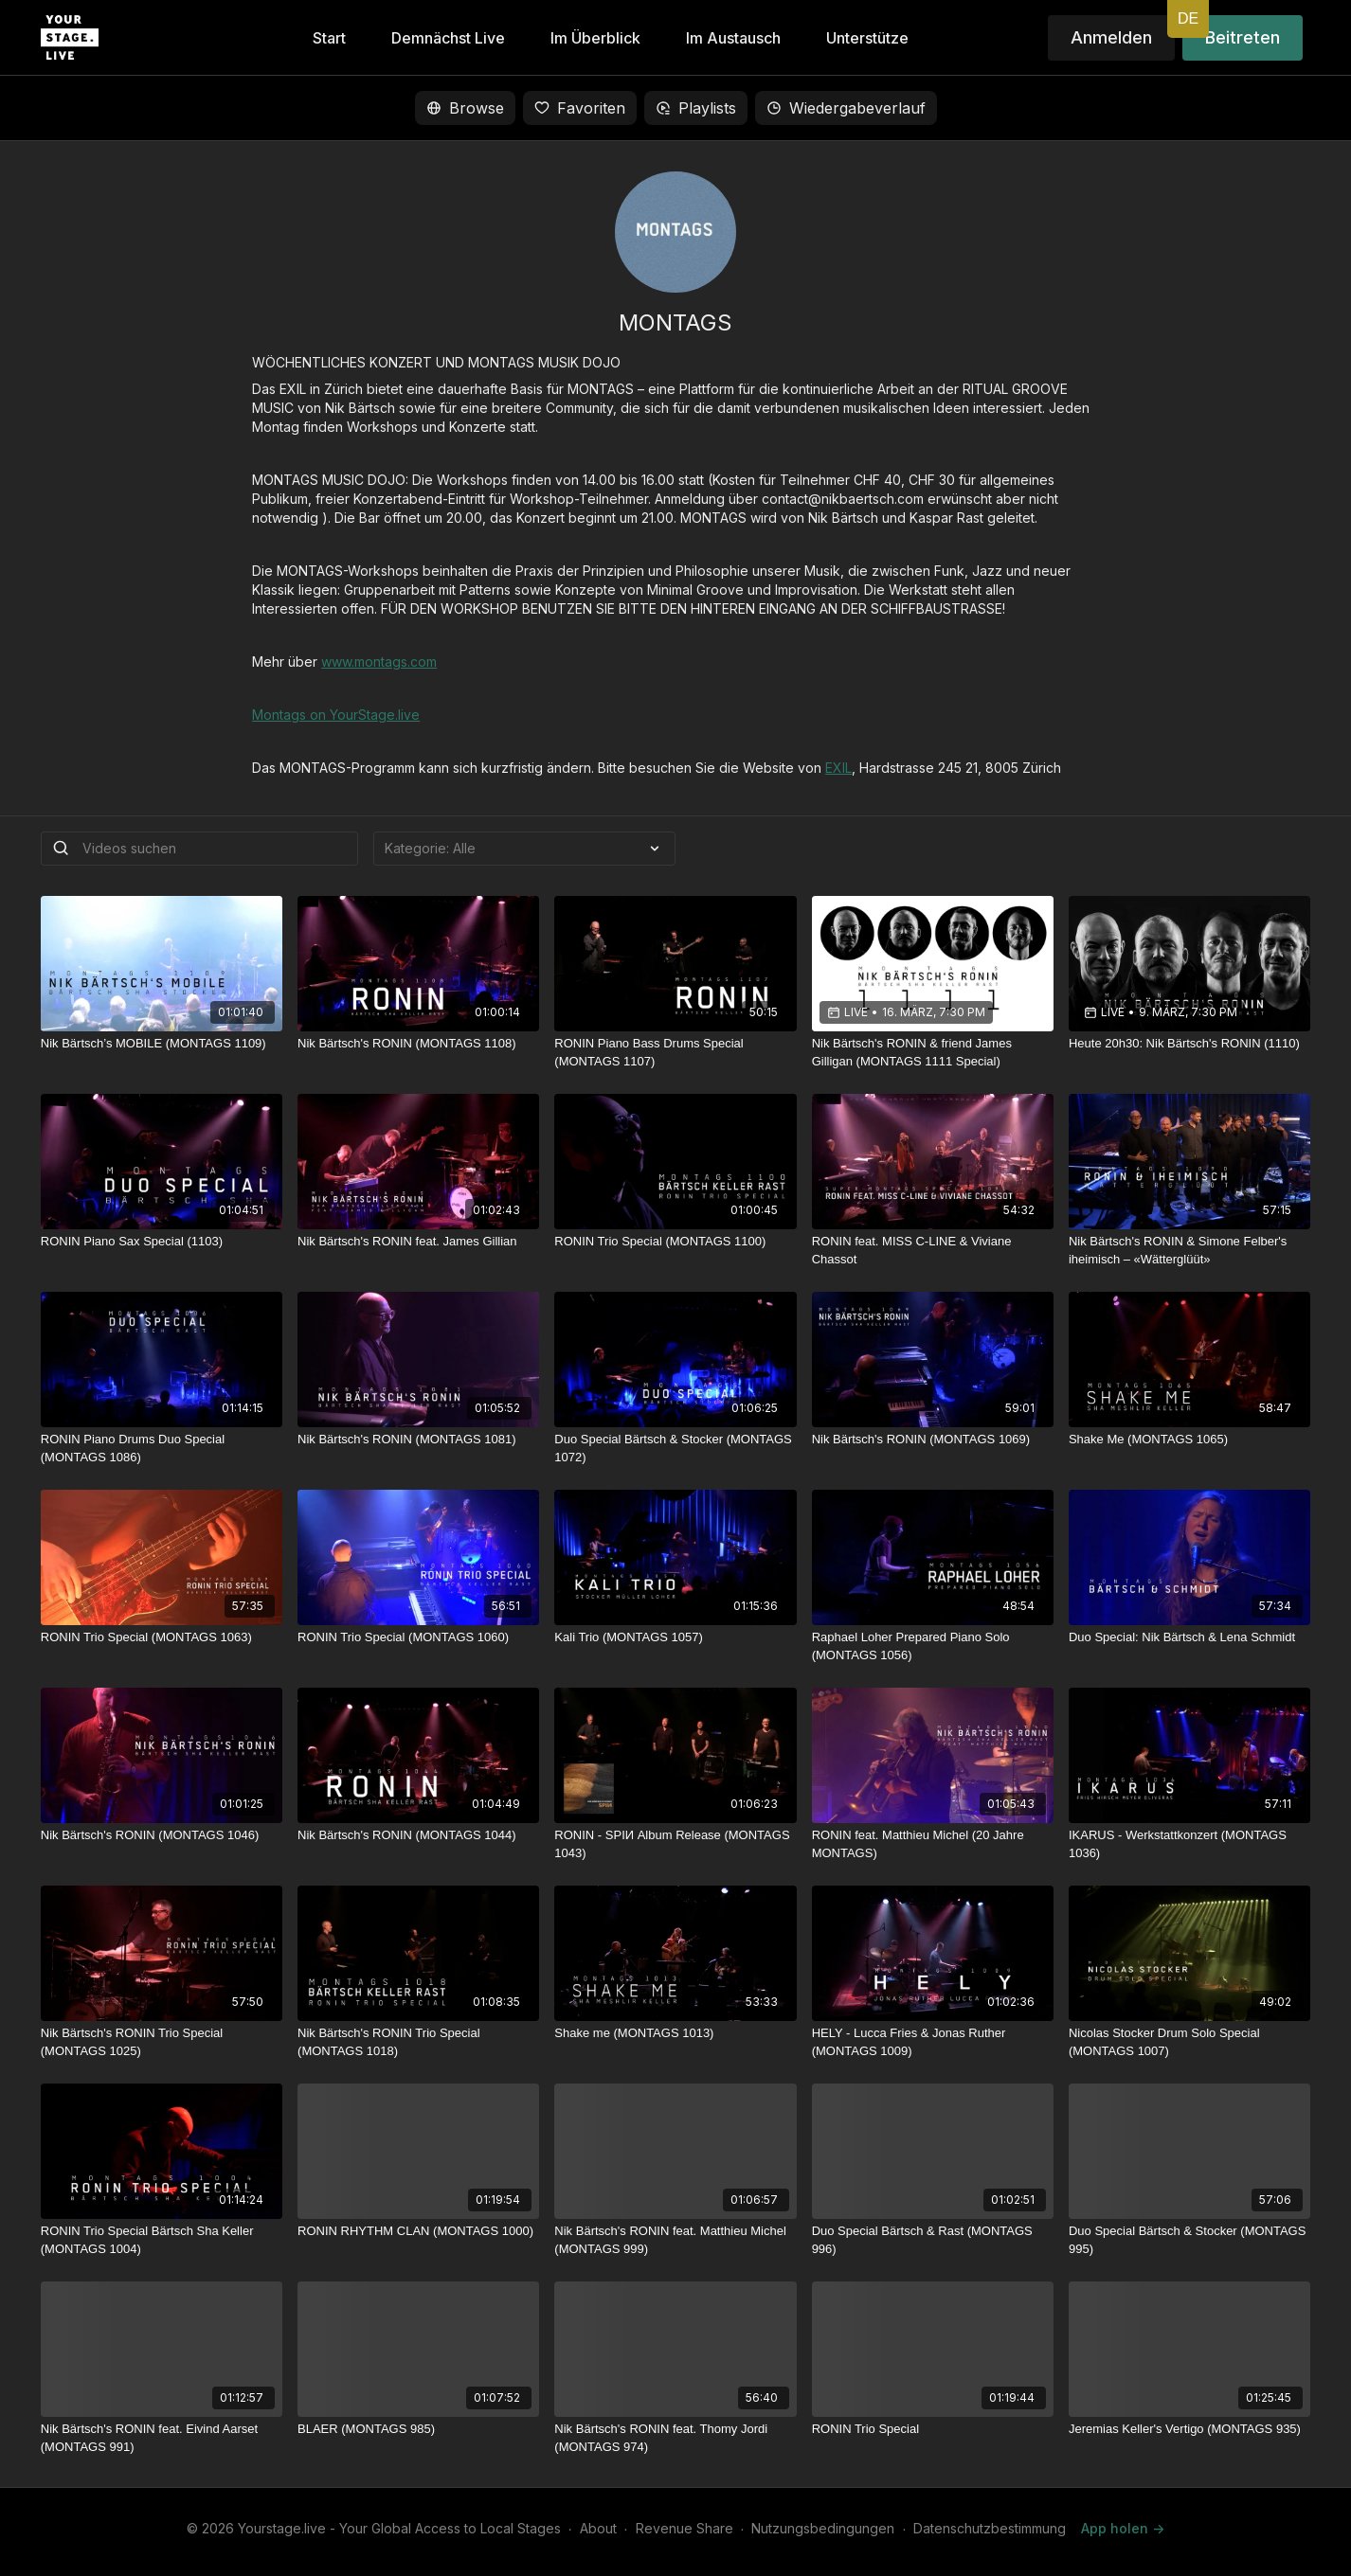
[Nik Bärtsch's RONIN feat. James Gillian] (418, 1241)
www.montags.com (379, 661)
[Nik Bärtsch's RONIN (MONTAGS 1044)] (418, 1835)
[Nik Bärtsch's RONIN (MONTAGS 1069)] (933, 1439)
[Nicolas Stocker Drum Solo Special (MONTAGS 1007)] (1189, 2042)
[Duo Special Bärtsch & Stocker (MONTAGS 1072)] (675, 1448)
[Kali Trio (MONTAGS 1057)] (675, 1637)
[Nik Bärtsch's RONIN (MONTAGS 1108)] (418, 1043)
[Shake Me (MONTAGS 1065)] (1189, 1439)
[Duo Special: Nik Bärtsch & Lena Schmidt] (1189, 1637)
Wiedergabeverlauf (846, 107)
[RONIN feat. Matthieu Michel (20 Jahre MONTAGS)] (933, 1844)
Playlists (696, 107)
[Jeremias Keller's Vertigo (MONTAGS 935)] (1189, 2429)
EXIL (838, 768)
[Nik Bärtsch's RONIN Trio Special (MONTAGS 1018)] (418, 2042)
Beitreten (1242, 37)
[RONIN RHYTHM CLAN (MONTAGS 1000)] (418, 2231)
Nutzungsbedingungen (822, 2528)
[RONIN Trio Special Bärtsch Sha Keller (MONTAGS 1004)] (161, 2240)
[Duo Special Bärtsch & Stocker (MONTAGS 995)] (1189, 2240)
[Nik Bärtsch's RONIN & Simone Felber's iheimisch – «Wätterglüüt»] (1189, 1250)
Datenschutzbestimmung (989, 2528)
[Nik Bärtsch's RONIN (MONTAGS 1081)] (418, 1439)
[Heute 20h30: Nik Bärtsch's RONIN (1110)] (1189, 1043)
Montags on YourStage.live (336, 715)
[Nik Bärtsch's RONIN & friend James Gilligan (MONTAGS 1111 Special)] (933, 1052)
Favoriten (579, 107)
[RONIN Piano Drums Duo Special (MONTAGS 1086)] (161, 1448)
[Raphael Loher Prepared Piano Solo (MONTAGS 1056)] (933, 1646)
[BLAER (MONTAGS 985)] (418, 2429)
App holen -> (1122, 2528)
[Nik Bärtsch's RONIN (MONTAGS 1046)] (161, 1835)
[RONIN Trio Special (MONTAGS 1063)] (161, 1637)
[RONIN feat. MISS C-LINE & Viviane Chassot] (933, 1250)
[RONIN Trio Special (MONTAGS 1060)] (418, 1637)
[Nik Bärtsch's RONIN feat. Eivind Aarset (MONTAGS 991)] (161, 2438)
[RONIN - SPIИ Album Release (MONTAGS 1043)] (675, 1844)
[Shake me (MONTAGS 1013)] (675, 2033)
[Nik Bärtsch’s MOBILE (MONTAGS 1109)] (161, 1043)
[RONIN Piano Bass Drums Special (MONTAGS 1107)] (675, 1052)
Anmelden (1111, 37)
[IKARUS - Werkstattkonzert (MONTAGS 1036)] (1189, 1844)
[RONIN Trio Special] (933, 2429)
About (598, 2528)
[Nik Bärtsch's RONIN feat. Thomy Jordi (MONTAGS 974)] (675, 2438)
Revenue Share (684, 2528)
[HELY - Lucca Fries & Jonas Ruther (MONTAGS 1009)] (933, 2042)
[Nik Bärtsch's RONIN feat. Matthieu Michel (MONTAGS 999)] (675, 2240)
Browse (465, 107)
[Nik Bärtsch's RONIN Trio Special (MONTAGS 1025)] (161, 2042)
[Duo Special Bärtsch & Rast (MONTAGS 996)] (933, 2240)
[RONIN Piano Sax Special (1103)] (161, 1241)
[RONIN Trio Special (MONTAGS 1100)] (675, 1241)
